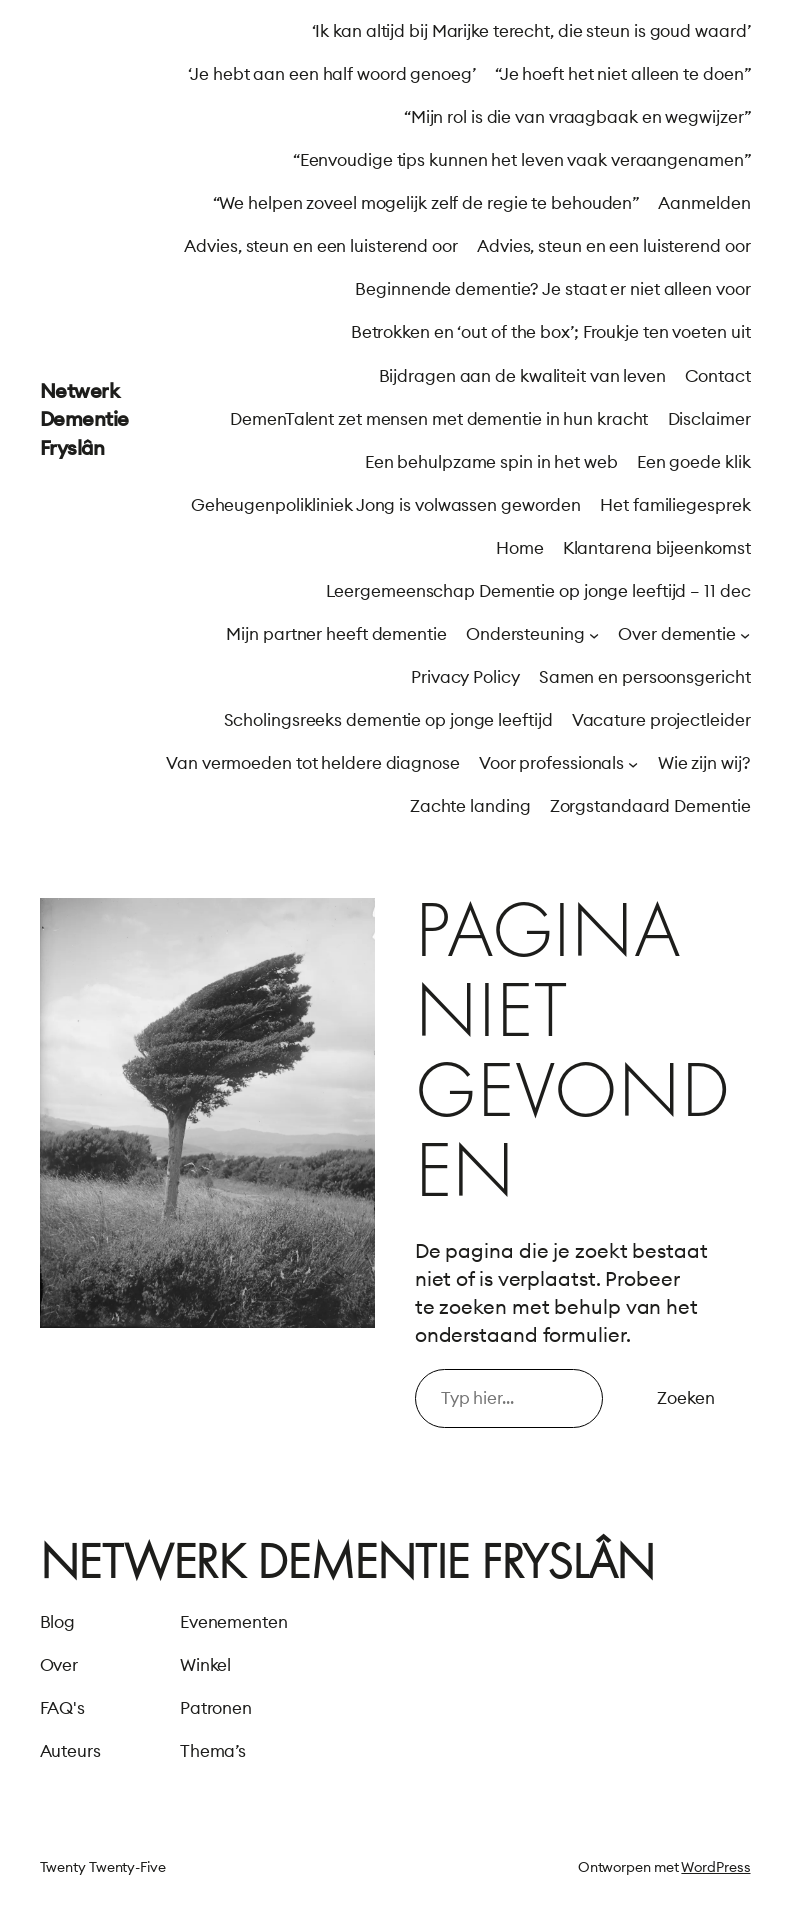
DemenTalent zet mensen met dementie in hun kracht (439, 419)
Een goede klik (694, 462)
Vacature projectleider (661, 720)
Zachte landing (470, 806)
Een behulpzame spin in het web (491, 462)
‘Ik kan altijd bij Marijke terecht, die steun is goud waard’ (531, 31)
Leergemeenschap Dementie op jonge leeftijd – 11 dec (538, 591)
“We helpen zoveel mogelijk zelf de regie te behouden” (426, 203)
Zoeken (685, 1398)
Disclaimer (709, 419)
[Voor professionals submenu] (633, 764)
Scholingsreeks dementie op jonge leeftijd (388, 720)
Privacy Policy (465, 677)
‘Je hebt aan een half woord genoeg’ (332, 74)
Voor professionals (551, 763)
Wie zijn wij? (704, 763)
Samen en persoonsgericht (645, 677)
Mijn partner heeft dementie (336, 634)
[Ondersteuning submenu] (594, 635)
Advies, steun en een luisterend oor (321, 246)
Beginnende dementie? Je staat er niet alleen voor (552, 289)
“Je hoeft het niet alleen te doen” (623, 74)
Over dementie (677, 634)
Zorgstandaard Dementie (650, 806)
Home (520, 548)
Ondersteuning (525, 634)
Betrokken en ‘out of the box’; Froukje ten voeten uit (551, 332)
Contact (717, 376)
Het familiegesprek (675, 505)
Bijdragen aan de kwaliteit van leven (522, 376)
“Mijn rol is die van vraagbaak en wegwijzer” (577, 117)
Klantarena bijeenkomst (657, 548)
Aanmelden (704, 203)
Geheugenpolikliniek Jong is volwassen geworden (386, 505)
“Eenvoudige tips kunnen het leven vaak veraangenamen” (522, 160)
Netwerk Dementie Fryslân (84, 418)
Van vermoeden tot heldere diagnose (313, 763)
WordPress (715, 1867)
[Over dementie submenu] (745, 635)
